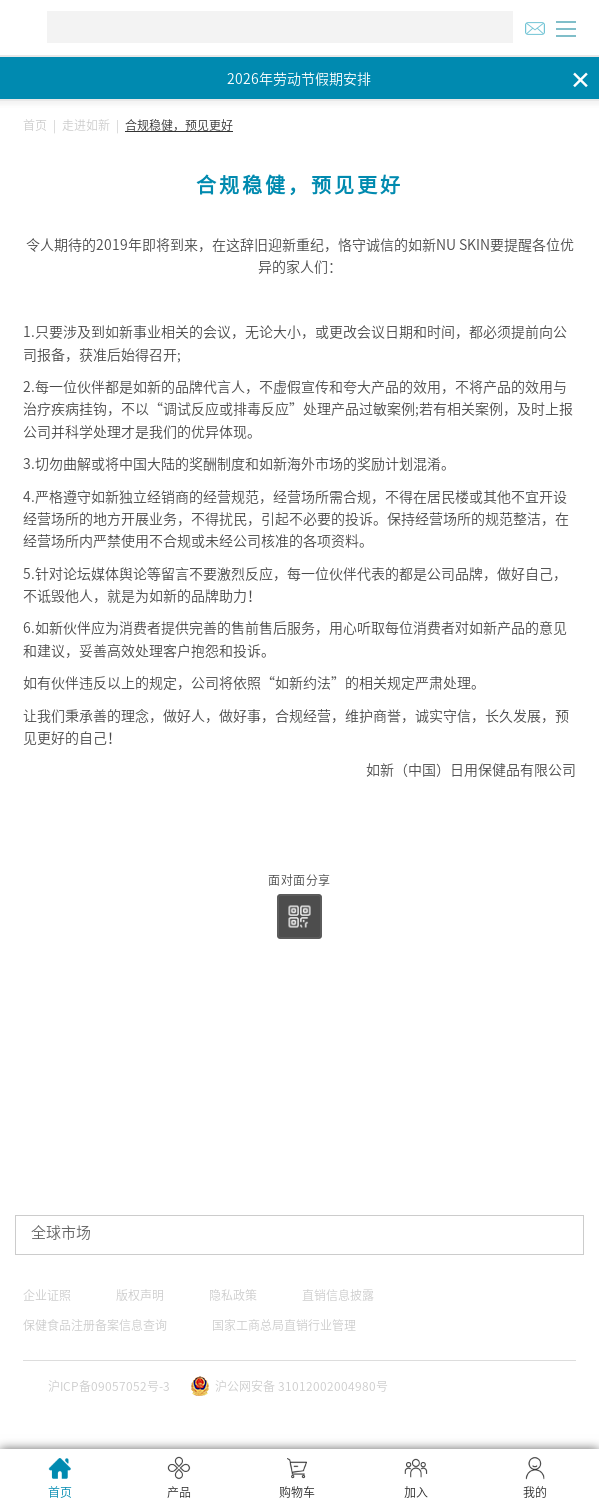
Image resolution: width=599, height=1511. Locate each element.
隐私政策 (233, 1295)
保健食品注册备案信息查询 (95, 1325)
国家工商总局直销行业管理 (284, 1325)
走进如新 (86, 125)
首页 (35, 125)
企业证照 (47, 1295)
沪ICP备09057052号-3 (109, 1386)
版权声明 (140, 1295)
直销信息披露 (338, 1295)
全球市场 (61, 1232)
